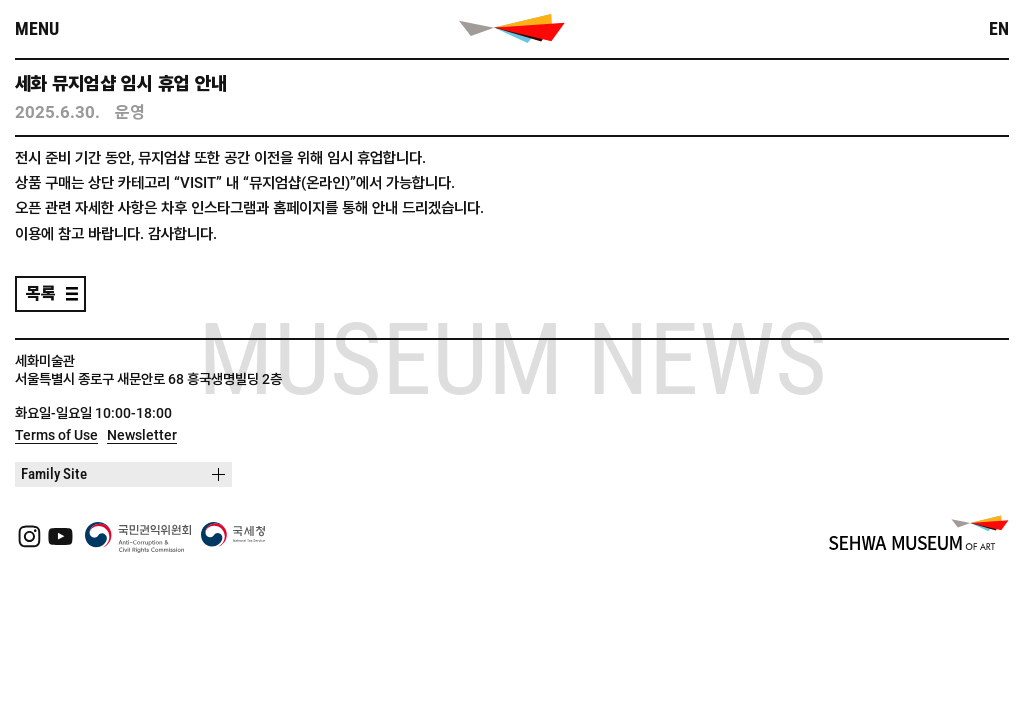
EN (999, 28)
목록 (41, 293)
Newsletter (142, 435)
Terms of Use (56, 435)
